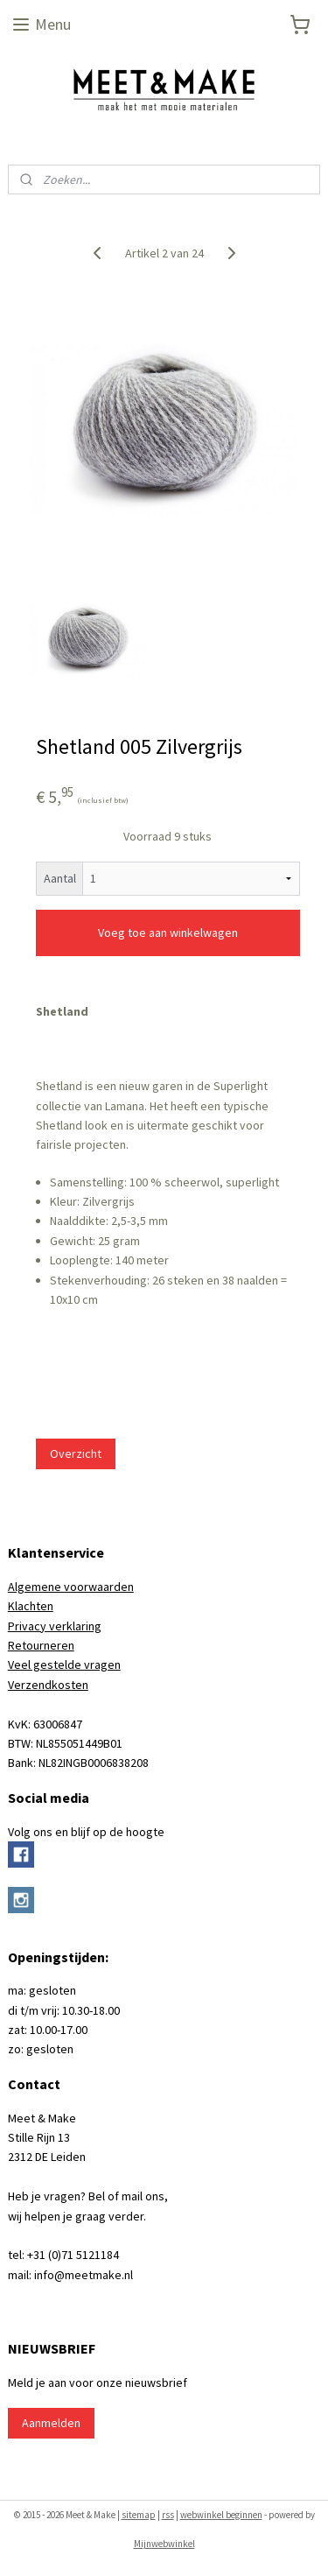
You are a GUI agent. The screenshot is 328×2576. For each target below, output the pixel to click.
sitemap (139, 2515)
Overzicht (75, 1453)
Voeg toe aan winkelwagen (168, 932)
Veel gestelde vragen (64, 1664)
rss (168, 2515)
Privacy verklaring (54, 1626)
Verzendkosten (48, 1685)
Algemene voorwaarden (71, 1586)
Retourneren (41, 1645)
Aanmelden (51, 2423)
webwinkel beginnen (221, 2515)
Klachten (30, 1606)
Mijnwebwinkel (164, 2543)
